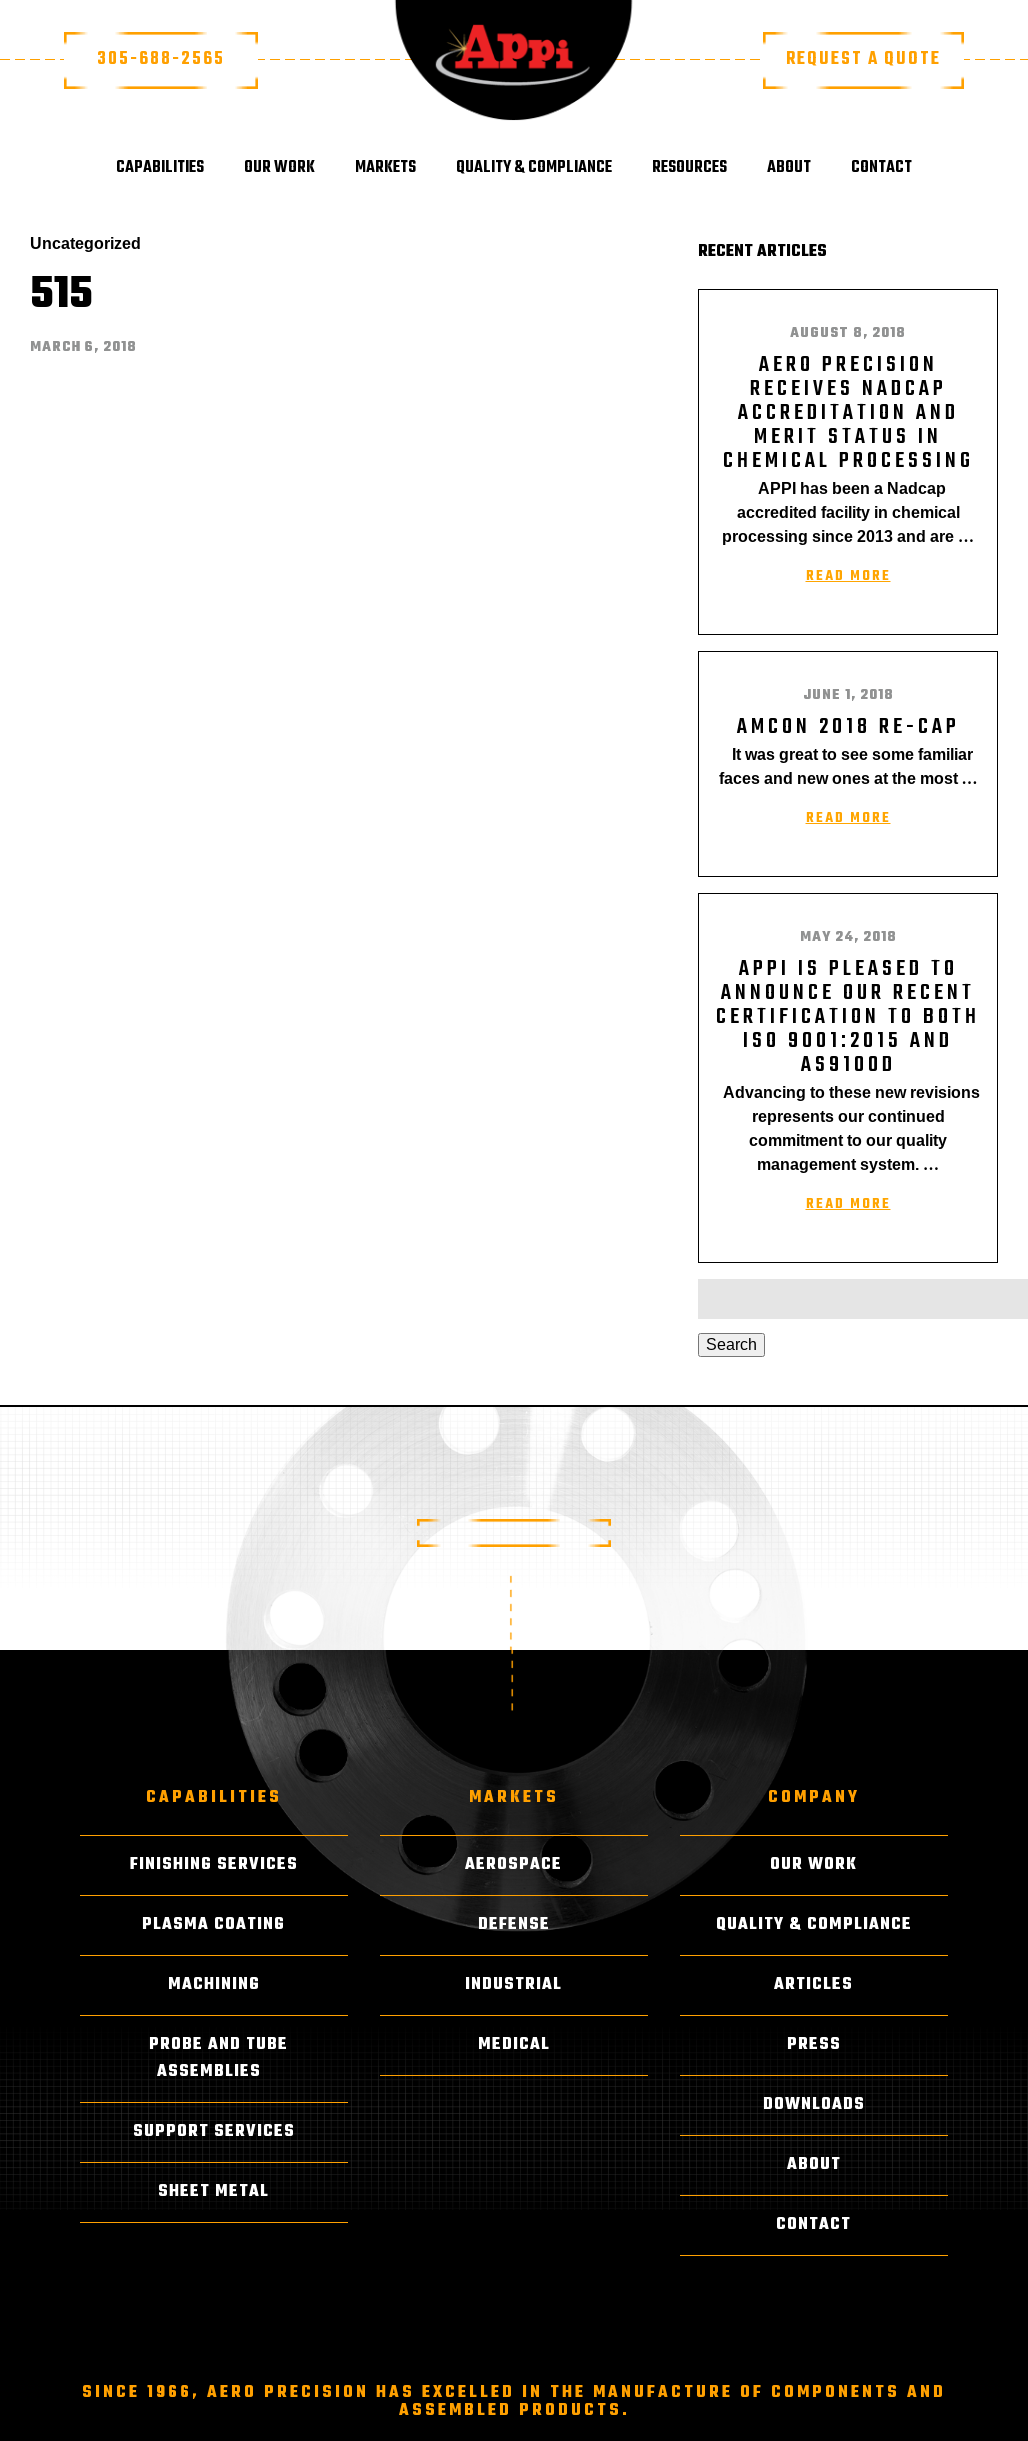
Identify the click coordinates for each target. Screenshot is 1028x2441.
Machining (214, 1985)
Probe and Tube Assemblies (218, 2058)
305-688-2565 (161, 59)
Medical (514, 2045)
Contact (881, 168)
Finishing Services (214, 1865)
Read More (848, 576)
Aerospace (513, 1865)
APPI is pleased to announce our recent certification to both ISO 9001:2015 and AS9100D (848, 1017)
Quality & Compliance (534, 168)
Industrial (513, 1985)
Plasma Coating (213, 1925)
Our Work (279, 168)
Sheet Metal (213, 2192)
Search (731, 1344)
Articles (813, 1985)
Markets (385, 168)
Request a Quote (863, 59)
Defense (514, 1925)
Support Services (214, 2132)
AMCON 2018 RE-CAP (848, 727)
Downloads (814, 2105)
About (789, 168)
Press (814, 2045)
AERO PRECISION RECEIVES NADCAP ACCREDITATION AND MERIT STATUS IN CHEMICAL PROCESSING (848, 413)
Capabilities (160, 168)
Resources (689, 168)
